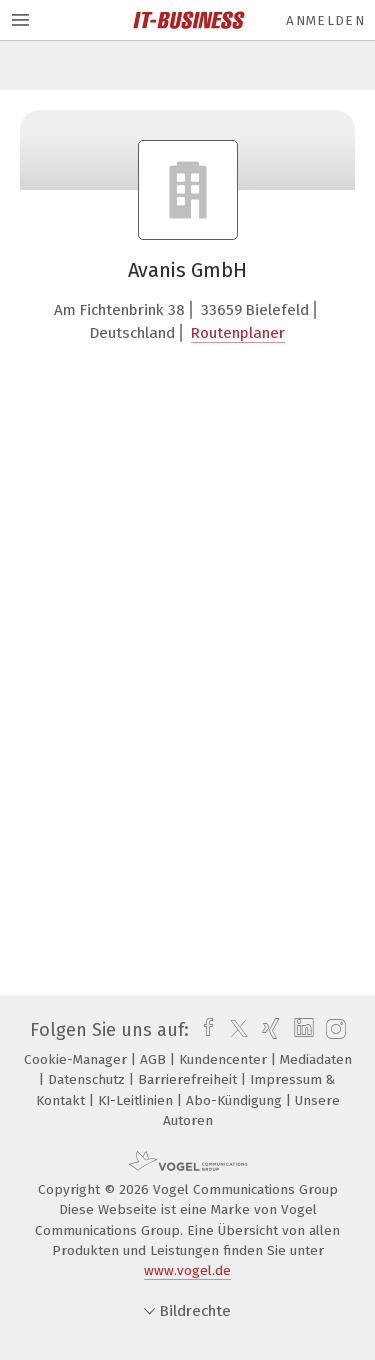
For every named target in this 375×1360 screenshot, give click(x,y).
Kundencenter (225, 1059)
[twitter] (234, 1030)
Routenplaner (238, 333)
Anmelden (325, 20)
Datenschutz (88, 1079)
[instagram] (333, 1030)
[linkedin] (301, 1030)
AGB (155, 1059)
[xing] (268, 1030)
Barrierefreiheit (189, 1079)
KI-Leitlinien (137, 1100)
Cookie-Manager (77, 1059)
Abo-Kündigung (236, 1100)
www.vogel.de (187, 1270)
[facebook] (203, 1030)
